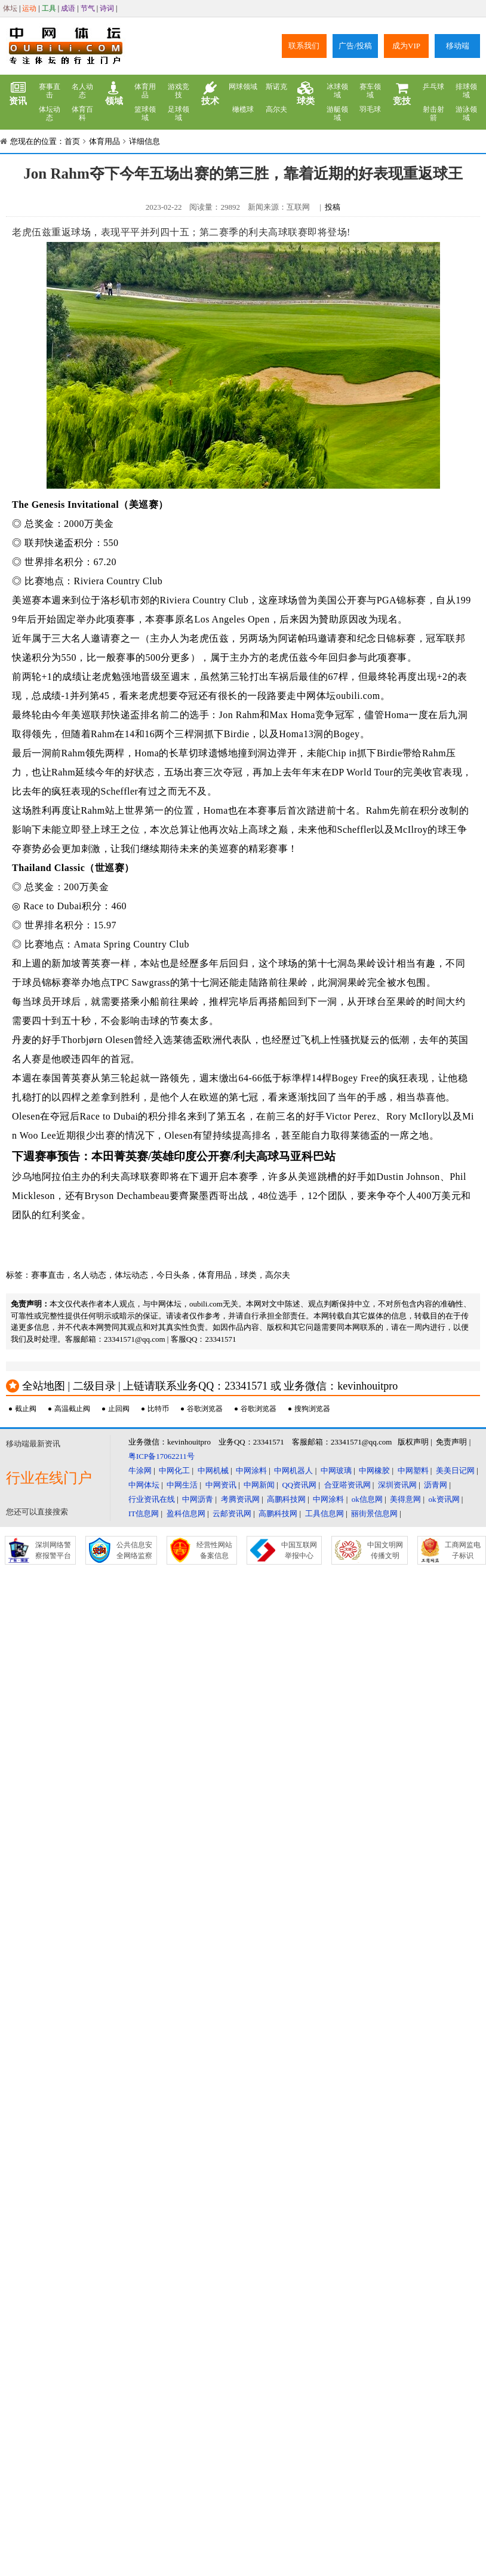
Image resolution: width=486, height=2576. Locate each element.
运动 (29, 8)
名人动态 (82, 90)
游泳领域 (466, 113)
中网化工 (174, 1470)
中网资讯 (220, 1484)
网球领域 (243, 86)
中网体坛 (143, 1484)
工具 (49, 8)
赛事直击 (49, 90)
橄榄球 (243, 109)
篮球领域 (145, 113)
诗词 (107, 8)
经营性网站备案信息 (214, 1550)
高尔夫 (276, 109)
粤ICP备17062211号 (161, 1456)
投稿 (332, 207)
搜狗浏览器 (312, 1408)
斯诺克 (276, 86)
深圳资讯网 (397, 1484)
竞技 (402, 94)
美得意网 (405, 1499)
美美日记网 (455, 1470)
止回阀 (119, 1408)
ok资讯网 (444, 1499)
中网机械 (213, 1470)
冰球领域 (337, 90)
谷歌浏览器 (205, 1408)
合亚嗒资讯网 (347, 1484)
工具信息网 (324, 1513)
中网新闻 (259, 1484)
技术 (210, 94)
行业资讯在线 (151, 1499)
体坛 (10, 8)
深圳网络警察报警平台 (53, 1550)
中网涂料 (251, 1470)
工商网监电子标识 (463, 1550)
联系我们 (303, 45)
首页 (72, 141)
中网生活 (182, 1484)
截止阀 (25, 1408)
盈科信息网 (186, 1513)
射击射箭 (433, 113)
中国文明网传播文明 (385, 1550)
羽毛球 (370, 109)
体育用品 (145, 90)
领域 (114, 94)
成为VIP (406, 45)
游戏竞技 (178, 90)
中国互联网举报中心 (299, 1550)
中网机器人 (293, 1470)
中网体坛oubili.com (338, 696)
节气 (88, 8)
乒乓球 (433, 86)
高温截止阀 (72, 1408)
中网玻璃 (336, 1470)
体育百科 (82, 113)
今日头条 (173, 1275)
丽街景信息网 (374, 1513)
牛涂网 (140, 1470)
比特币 (158, 1408)
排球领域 (466, 90)
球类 (306, 94)
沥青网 (435, 1484)
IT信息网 (143, 1513)
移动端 (457, 45)
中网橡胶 (374, 1470)
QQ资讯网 (299, 1484)
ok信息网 (367, 1499)
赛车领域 (370, 90)
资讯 (18, 94)
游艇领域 (337, 113)
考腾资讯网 (240, 1499)
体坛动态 (49, 113)
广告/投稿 (355, 45)
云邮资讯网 (232, 1513)
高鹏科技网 (286, 1499)
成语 (68, 8)
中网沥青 (197, 1499)
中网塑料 (413, 1470)
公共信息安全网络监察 (134, 1550)
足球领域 (178, 113)
